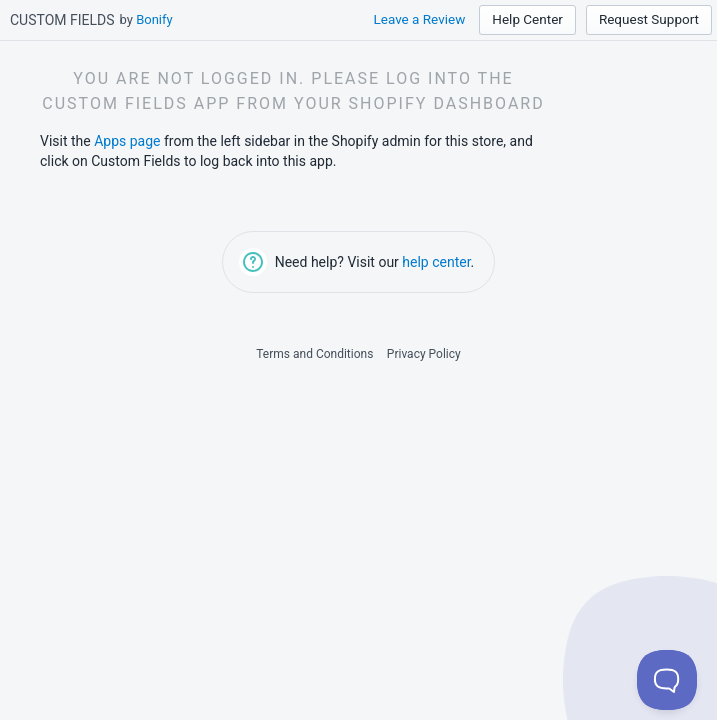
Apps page (127, 141)
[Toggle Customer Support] (667, 680)
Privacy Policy (424, 354)
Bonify (154, 19)
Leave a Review (419, 19)
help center (436, 262)
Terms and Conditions (314, 354)
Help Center (527, 19)
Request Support (649, 19)
